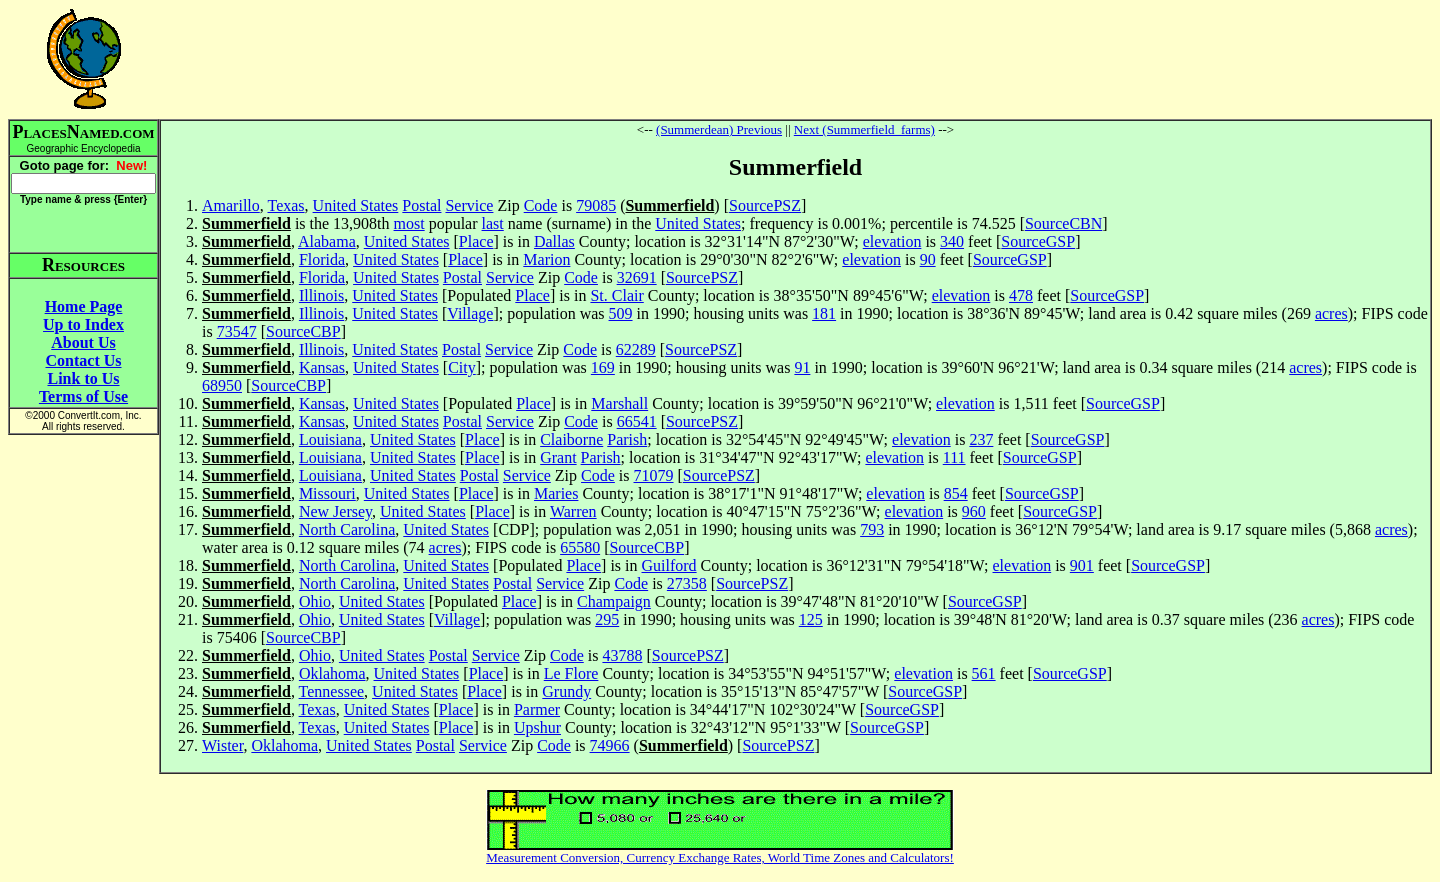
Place (476, 241)
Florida (322, 259)
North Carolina (347, 529)
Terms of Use (83, 396)
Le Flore (571, 673)
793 (872, 529)
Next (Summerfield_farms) (864, 129)
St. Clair (616, 295)
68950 (222, 385)
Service (469, 205)
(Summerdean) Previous (719, 129)
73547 (237, 331)
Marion (546, 259)
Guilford (669, 565)
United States (356, 205)
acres (1331, 313)
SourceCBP (303, 331)
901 (1082, 565)
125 (811, 619)
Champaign (614, 601)
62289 (636, 349)
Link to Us (83, 378)
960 (974, 511)
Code (541, 205)
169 (603, 367)
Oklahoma (332, 673)
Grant (558, 457)
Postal (421, 205)
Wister (222, 745)
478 (1021, 295)
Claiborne (571, 439)
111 (954, 457)
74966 (610, 745)
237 (981, 439)
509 (621, 313)
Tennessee (332, 691)
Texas (285, 205)
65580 (580, 547)
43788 (622, 655)
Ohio (315, 601)
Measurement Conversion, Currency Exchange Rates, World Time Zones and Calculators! (720, 857)
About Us (83, 342)
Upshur (537, 727)
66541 (637, 421)
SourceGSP (1038, 241)
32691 (637, 277)
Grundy (566, 691)
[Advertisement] (796, 59)
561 (984, 673)
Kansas (322, 367)
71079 (654, 475)
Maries (556, 493)
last (493, 223)
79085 (596, 205)
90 (928, 259)
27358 (687, 583)
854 (956, 493)
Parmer (537, 709)
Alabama (327, 241)
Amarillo (231, 205)
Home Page (84, 306)
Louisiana (330, 439)
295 (607, 619)
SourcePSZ (765, 205)
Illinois (321, 295)
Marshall (619, 403)
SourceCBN (1063, 223)
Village (470, 313)
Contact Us (84, 360)
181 (824, 313)
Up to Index (83, 324)
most (409, 223)
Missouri (327, 493)
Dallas (554, 241)
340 (952, 241)
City (462, 367)
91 (802, 367)
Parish (627, 439)
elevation (892, 241)
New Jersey (335, 511)
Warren (573, 511)
